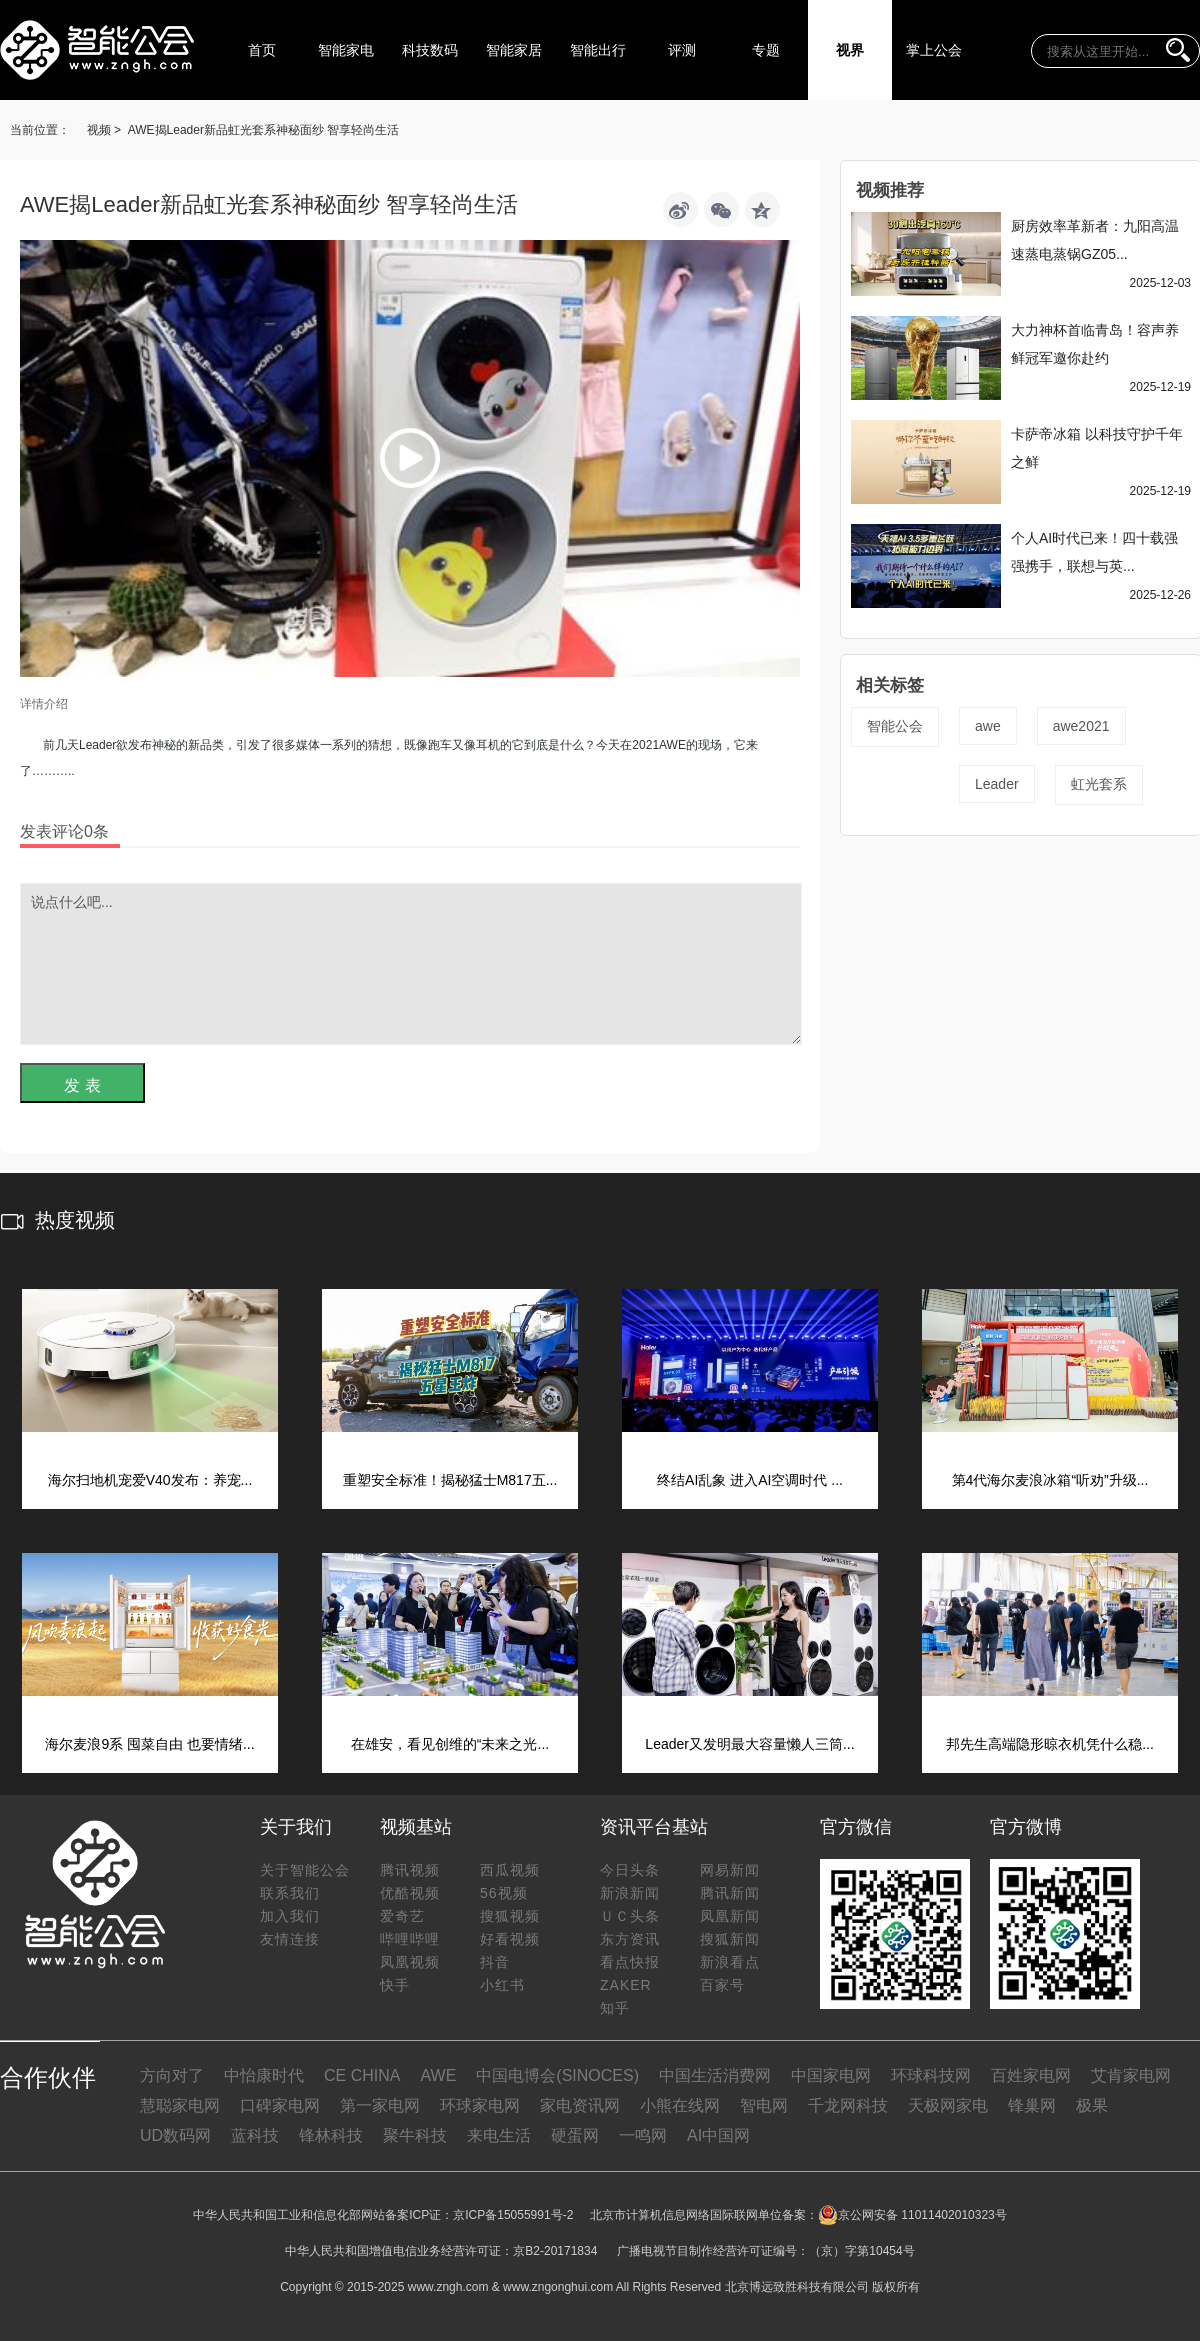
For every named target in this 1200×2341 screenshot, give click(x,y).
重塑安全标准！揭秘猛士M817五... (450, 1480)
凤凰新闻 (730, 1916)
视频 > (104, 130)
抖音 (495, 1962)
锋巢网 (1032, 2105)
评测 (682, 50)
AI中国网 (718, 2135)
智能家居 (514, 50)
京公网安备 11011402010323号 (912, 2215)
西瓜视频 (510, 1870)
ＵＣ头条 (630, 1916)
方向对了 (172, 2075)
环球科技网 (931, 2075)
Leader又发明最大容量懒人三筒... (749, 1744)
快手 (395, 1985)
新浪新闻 (630, 1893)
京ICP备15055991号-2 (513, 2215)
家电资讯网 (580, 2105)
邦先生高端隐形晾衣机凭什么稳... (1050, 1744)
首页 (262, 50)
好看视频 (510, 1939)
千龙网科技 (848, 2105)
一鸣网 (643, 2135)
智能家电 (346, 50)
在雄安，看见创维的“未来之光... (450, 1744)
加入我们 (290, 1916)
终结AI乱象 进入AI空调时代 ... (750, 1480)
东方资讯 (630, 1939)
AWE (438, 2075)
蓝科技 (255, 2135)
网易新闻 (730, 1870)
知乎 (615, 2008)
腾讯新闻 (730, 1893)
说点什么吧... (411, 964)
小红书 (502, 1985)
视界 (850, 50)
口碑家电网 (280, 2105)
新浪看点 (730, 1962)
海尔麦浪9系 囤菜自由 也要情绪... (149, 1744)
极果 (1092, 2105)
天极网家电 (948, 2105)
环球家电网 (480, 2105)
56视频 (504, 1893)
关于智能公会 (305, 1870)
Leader (997, 784)
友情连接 (290, 1939)
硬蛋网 (575, 2135)
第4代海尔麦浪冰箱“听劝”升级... (1050, 1480)
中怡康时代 (264, 2075)
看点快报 (630, 1962)
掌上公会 (934, 50)
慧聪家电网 (180, 2105)
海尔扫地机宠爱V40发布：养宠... (150, 1480)
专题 (766, 50)
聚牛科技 (415, 2135)
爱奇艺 (402, 1916)
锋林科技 (331, 2135)
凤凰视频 (410, 1962)
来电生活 (499, 2135)
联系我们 (290, 1893)
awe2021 (1081, 726)
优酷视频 (410, 1893)
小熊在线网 (680, 2105)
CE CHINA (362, 2075)
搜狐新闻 (730, 1939)
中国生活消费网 (715, 2075)
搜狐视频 (510, 1916)
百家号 (722, 1985)
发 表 (82, 1085)
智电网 (764, 2105)
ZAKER (626, 1985)
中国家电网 (831, 2075)
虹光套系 (1099, 784)
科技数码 (430, 50)
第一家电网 (380, 2105)
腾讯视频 (410, 1870)
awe (988, 726)
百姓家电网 (1031, 2075)
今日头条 (630, 1870)
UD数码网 (175, 2135)
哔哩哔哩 (410, 1939)
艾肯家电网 (1131, 2075)
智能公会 (895, 726)
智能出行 (598, 50)
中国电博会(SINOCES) (557, 2075)
